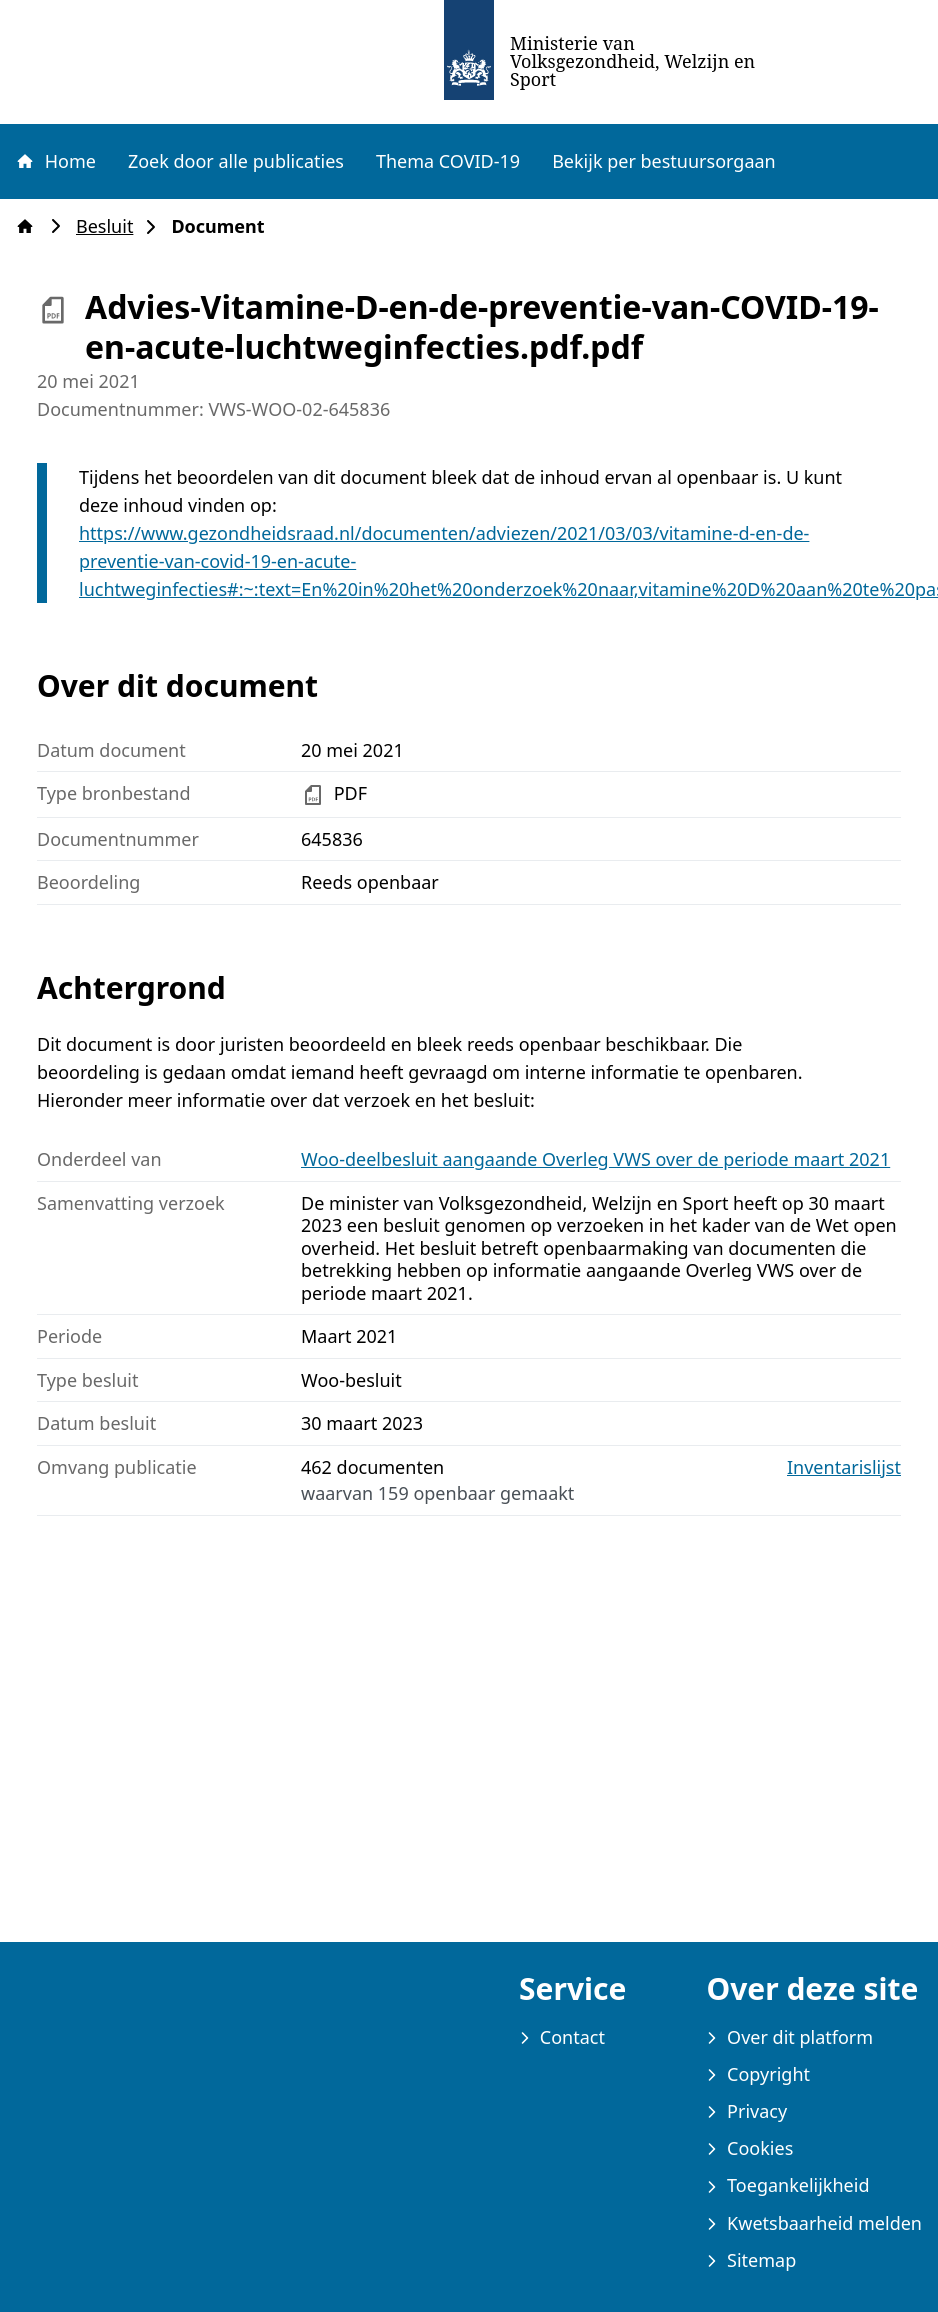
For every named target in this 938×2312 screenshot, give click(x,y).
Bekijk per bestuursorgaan (664, 161)
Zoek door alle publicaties (236, 161)
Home (55, 161)
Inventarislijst (844, 1467)
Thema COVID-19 (448, 161)
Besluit (110, 226)
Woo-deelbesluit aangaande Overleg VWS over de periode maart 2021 (595, 1159)
